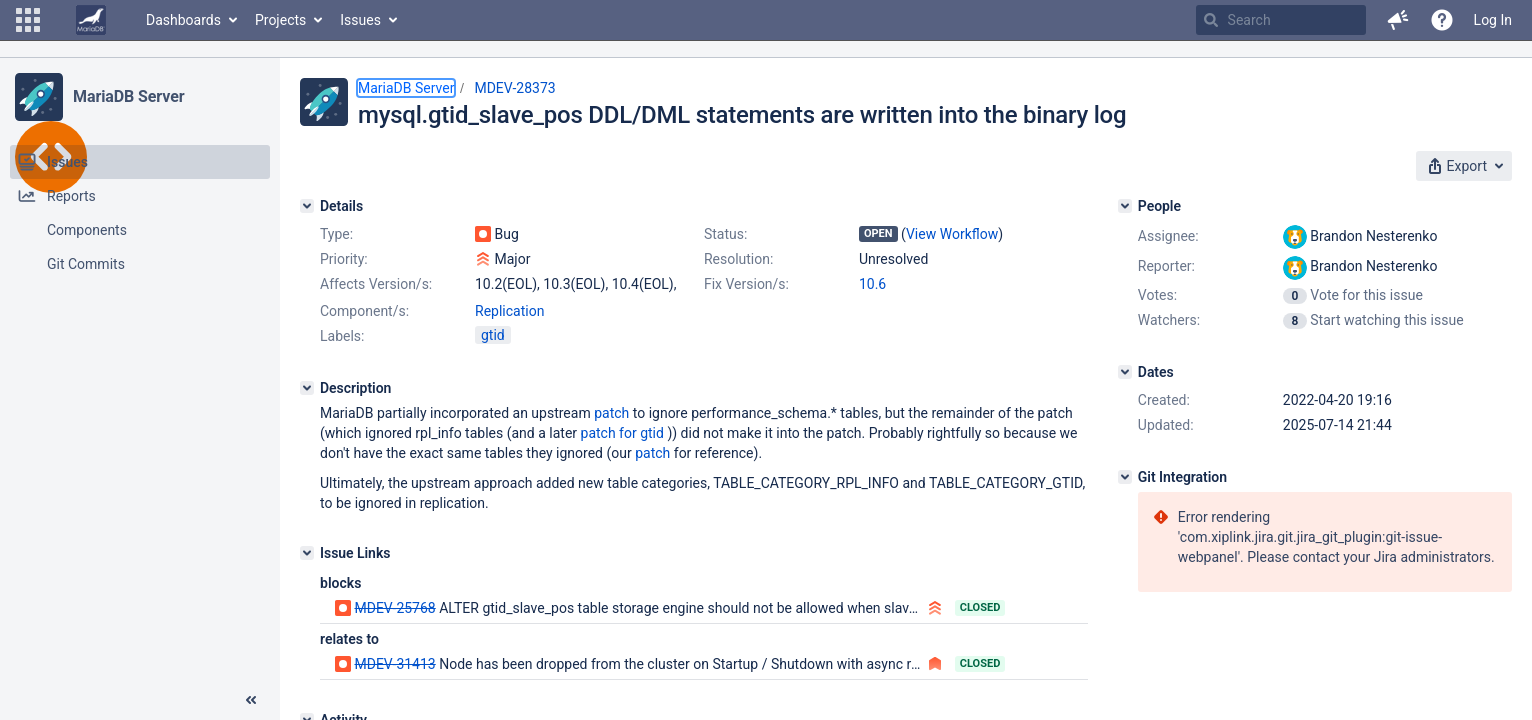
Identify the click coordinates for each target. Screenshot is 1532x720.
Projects (280, 20)
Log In (1493, 20)
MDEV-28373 (514, 88)
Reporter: (1166, 266)
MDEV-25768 (394, 608)
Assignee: (1168, 236)
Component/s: (364, 311)
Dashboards (183, 20)
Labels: (342, 336)
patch (611, 413)
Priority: (344, 259)
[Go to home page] (91, 20)
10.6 (872, 284)
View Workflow (952, 234)
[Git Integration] (1125, 477)
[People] (1125, 206)
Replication (509, 311)
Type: (336, 234)
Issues (360, 20)
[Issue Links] (307, 553)
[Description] (307, 388)
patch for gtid (622, 433)
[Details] (307, 206)
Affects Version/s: (376, 284)
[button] (28, 20)
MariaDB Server (128, 96)
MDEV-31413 (394, 664)
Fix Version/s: (746, 284)
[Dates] (1125, 372)
